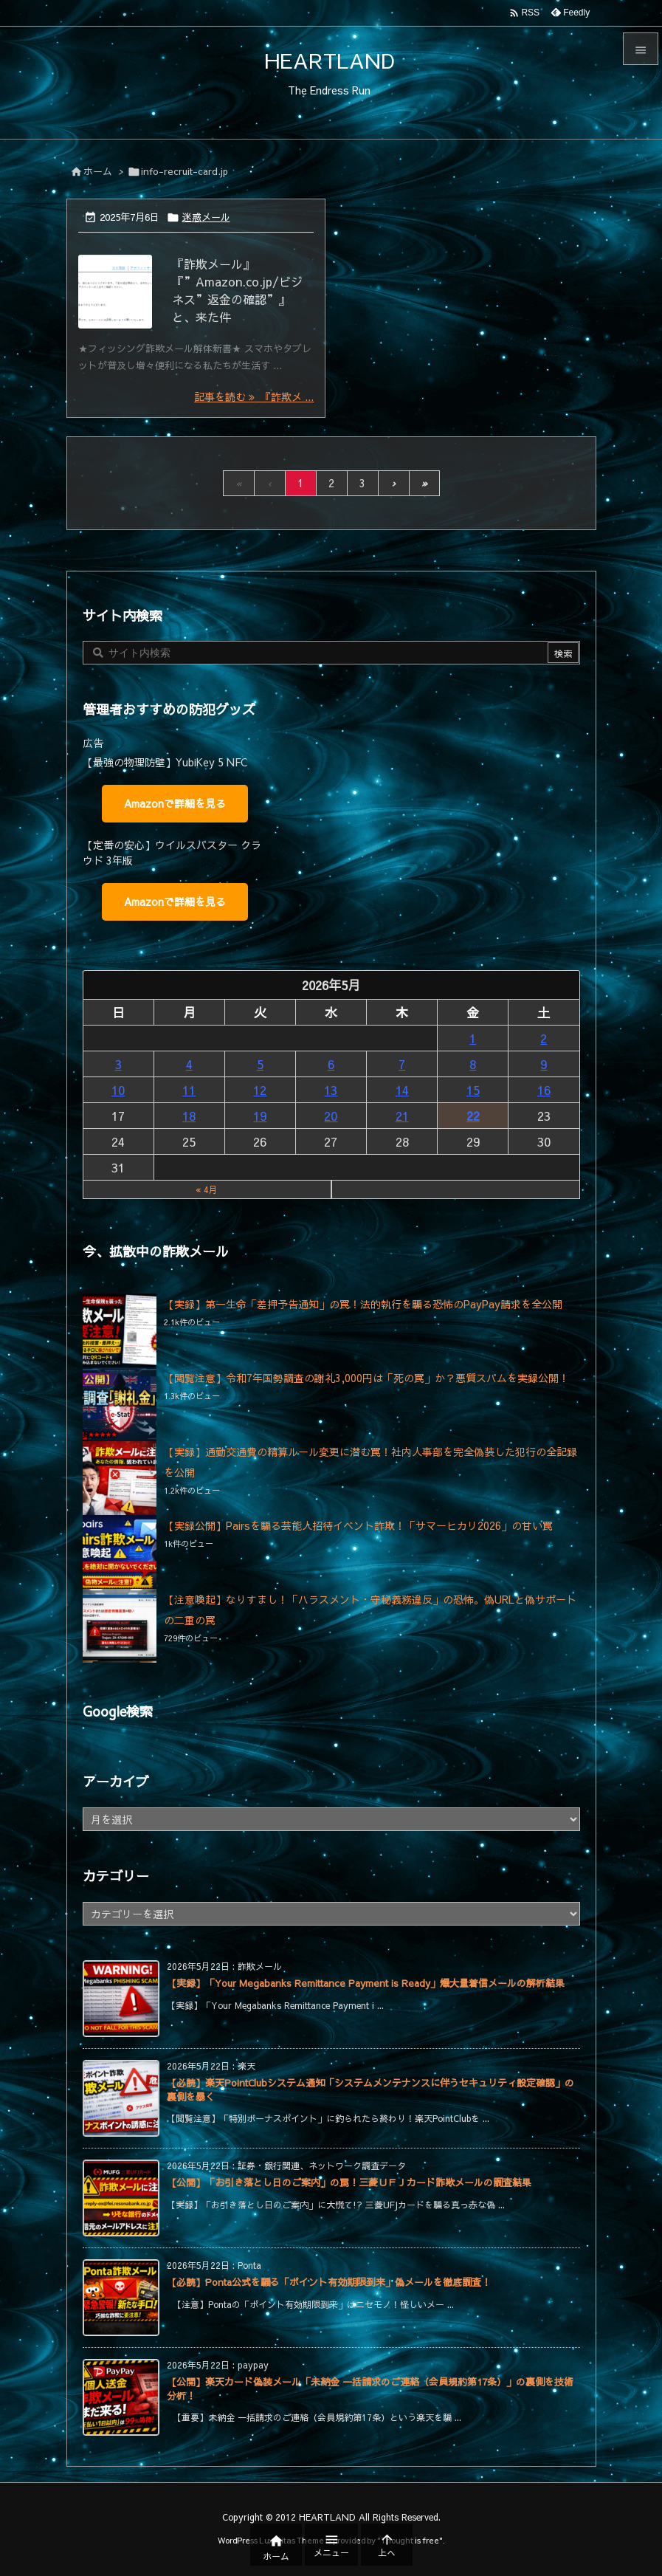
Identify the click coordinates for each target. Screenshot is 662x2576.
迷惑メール (206, 217)
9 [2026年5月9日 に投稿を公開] (543, 1064)
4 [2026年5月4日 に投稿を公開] (189, 1064)
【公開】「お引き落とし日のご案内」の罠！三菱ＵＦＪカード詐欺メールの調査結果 (349, 2182)
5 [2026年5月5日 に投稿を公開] (260, 1064)
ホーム (97, 171)
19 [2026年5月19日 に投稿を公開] (259, 1115)
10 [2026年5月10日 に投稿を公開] (118, 1090)
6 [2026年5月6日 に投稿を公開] (331, 1064)
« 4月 (207, 1189)
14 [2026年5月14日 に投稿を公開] (402, 1090)
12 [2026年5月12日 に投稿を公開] (259, 1090)
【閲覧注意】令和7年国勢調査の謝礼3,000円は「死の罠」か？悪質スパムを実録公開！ (366, 1377)
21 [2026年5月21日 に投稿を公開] (402, 1115)
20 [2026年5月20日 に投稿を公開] (330, 1115)
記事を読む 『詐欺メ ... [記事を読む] (254, 396)
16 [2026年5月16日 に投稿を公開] (544, 1090)
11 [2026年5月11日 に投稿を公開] (189, 1090)
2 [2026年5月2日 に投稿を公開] (543, 1038)
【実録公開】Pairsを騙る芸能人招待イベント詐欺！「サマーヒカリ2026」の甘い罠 (358, 1525)
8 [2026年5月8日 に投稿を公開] (472, 1064)
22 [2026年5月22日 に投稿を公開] (473, 1115)
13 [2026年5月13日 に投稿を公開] (330, 1090)
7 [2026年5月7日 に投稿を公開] (402, 1064)
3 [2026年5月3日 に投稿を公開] (118, 1064)
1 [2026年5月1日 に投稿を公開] (472, 1038)
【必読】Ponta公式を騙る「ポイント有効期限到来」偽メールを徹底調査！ (329, 2282)
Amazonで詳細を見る (175, 803)
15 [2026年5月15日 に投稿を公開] (473, 1090)
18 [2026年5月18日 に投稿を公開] (189, 1115)
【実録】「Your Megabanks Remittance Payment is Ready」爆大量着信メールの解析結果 (366, 1983)
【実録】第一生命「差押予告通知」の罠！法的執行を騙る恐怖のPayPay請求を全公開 (363, 1303)
